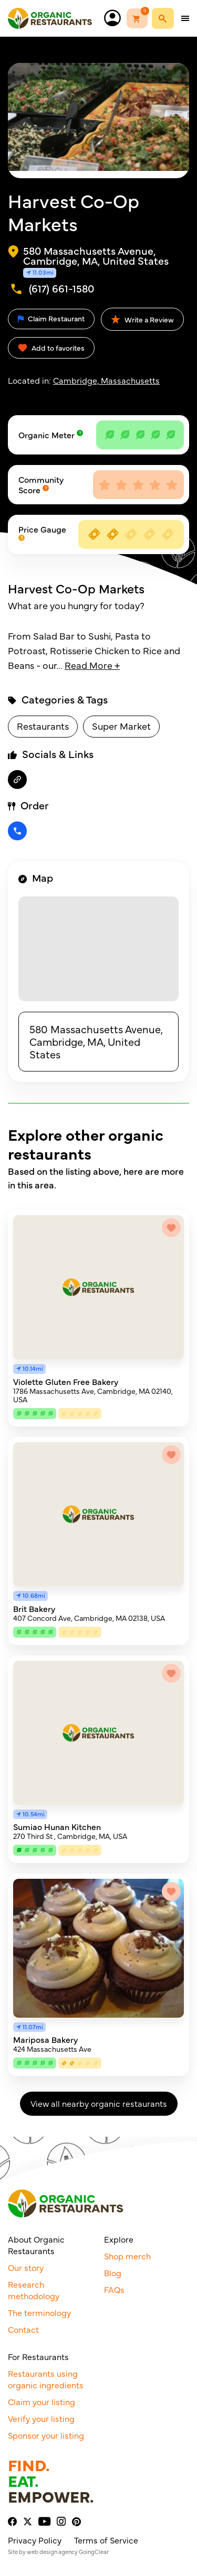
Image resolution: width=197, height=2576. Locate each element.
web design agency (52, 2551)
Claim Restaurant (51, 318)
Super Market (121, 725)
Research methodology (33, 2289)
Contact (23, 2329)
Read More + (92, 665)
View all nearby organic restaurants (98, 2103)
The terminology (39, 2312)
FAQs (114, 2289)
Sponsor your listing (46, 2435)
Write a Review (142, 318)
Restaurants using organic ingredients (46, 2378)
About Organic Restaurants (36, 2244)
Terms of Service (106, 2540)
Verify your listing (41, 2418)
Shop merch (127, 2255)
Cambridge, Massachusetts (106, 380)
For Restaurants (38, 2356)
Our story (26, 2267)
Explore (118, 2239)
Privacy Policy (34, 2540)
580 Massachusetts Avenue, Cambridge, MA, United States (96, 1041)
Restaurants (43, 725)
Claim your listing (41, 2401)
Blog (112, 2272)
